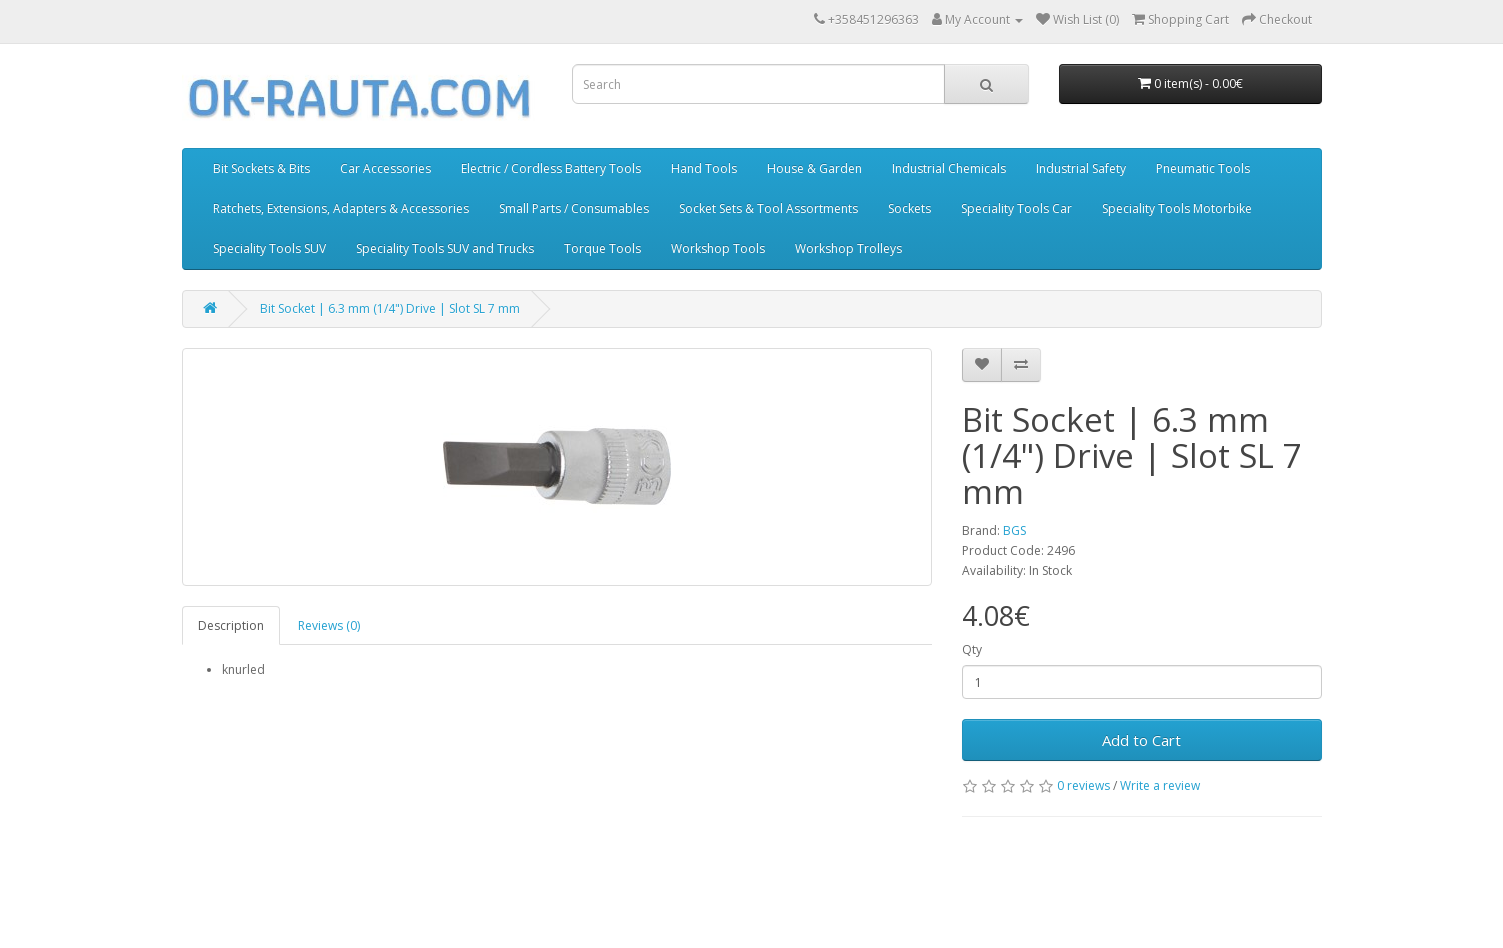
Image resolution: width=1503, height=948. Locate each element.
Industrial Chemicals (949, 168)
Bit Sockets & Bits (261, 168)
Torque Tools (602, 248)
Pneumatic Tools (1203, 168)
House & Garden (814, 168)
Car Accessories (385, 168)
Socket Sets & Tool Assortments (768, 208)
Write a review (1160, 785)
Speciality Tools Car (1016, 208)
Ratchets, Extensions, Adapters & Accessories (341, 208)
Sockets (909, 208)
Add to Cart (1141, 740)
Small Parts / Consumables (574, 208)
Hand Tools (704, 168)
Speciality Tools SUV (269, 248)
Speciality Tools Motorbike (1177, 208)
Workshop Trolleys (848, 248)
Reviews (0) (329, 625)
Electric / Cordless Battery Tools (551, 168)
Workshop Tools (718, 248)
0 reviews (1083, 785)
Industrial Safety (1081, 168)
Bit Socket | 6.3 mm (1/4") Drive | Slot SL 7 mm (390, 308)
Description (231, 625)
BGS (1014, 530)
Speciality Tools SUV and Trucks (445, 248)
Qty (972, 649)
